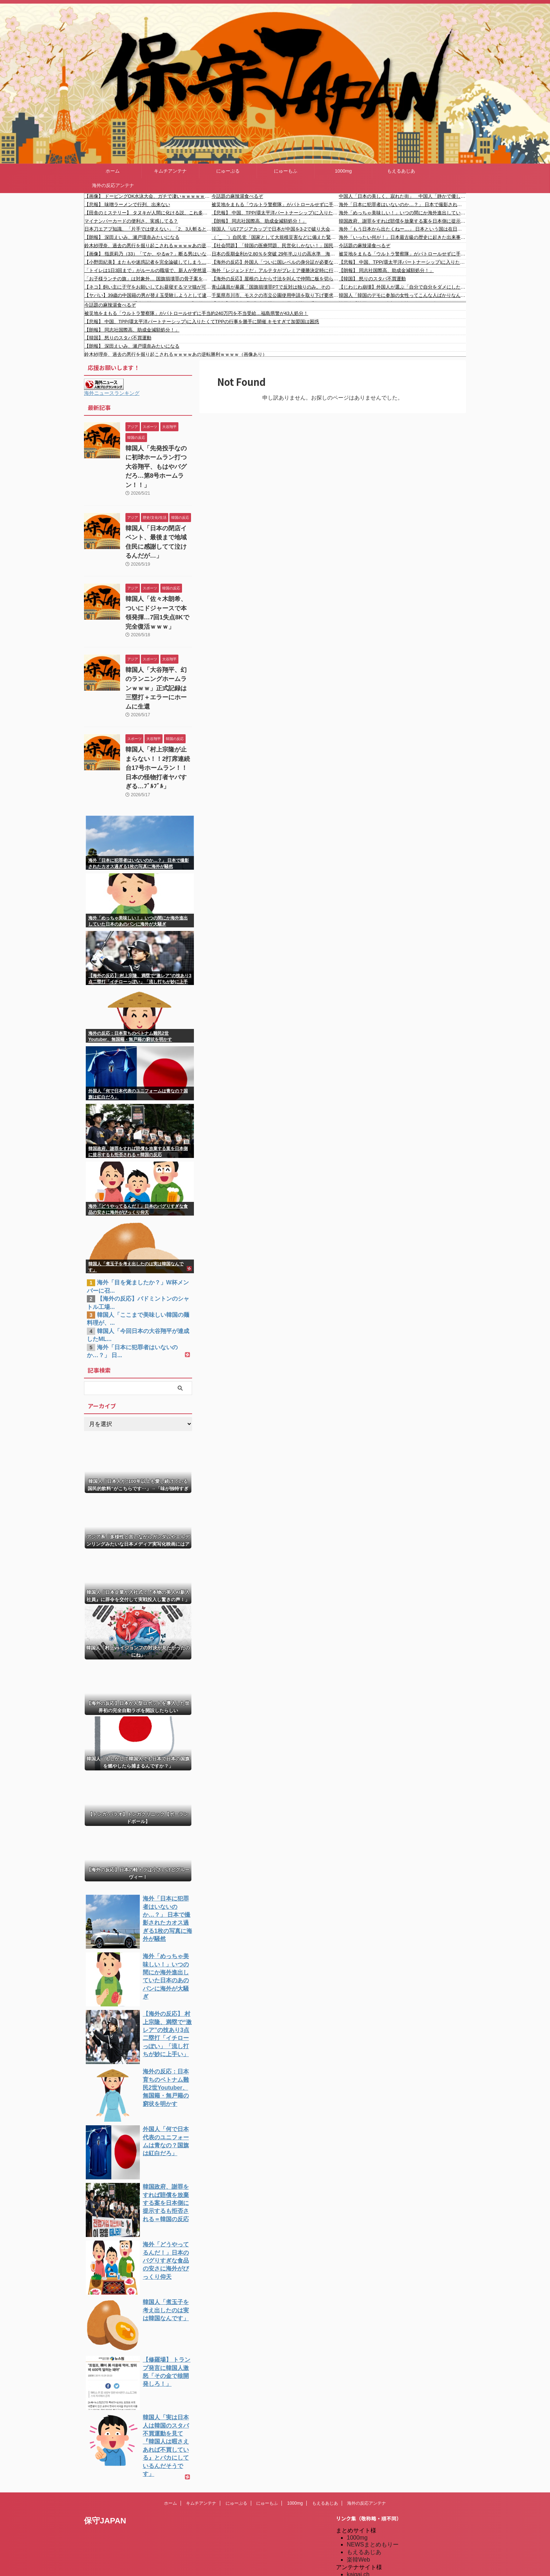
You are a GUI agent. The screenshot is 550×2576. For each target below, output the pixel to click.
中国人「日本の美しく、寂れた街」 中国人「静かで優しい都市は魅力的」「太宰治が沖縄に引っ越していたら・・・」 (402, 196)
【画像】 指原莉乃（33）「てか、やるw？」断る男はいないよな (148, 254)
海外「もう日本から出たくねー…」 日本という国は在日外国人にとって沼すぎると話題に (402, 229)
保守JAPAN (105, 2433)
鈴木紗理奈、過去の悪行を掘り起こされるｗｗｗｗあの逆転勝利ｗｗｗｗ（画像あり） (148, 245)
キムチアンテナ (170, 171)
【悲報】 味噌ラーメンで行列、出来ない (127, 204)
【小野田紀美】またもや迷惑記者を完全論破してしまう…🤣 (148, 262)
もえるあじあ (401, 171)
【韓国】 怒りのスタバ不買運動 (372, 278)
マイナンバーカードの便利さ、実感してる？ (131, 221)
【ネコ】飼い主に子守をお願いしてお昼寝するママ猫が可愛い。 (148, 287)
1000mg (343, 171)
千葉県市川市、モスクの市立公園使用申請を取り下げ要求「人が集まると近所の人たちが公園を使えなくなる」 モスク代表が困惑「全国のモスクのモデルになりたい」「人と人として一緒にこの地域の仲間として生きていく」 (275, 295)
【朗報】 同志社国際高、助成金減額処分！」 (259, 221)
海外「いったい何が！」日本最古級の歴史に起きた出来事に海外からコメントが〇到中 (402, 237)
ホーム (113, 171)
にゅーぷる (228, 171)
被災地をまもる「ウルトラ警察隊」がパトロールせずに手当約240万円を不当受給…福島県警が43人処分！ (275, 204)
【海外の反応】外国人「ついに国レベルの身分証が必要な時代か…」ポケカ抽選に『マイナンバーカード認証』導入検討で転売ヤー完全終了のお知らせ (275, 262)
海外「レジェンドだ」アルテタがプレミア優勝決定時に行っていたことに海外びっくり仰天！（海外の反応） (275, 270)
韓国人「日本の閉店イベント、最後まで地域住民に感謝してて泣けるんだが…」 (158, 522)
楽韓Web (358, 2472)
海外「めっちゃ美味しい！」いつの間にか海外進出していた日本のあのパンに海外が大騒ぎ (402, 212)
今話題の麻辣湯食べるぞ (237, 196)
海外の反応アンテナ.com (379, 2562)
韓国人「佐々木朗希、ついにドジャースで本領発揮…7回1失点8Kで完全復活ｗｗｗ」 (158, 581)
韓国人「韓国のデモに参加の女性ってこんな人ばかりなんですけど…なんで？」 (402, 295)
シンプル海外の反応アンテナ (384, 2524)
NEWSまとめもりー (373, 2457)
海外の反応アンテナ (113, 185)
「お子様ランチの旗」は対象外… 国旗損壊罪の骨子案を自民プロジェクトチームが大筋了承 (148, 278)
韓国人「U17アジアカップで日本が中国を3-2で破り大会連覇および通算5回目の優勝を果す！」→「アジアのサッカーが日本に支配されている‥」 (275, 229)
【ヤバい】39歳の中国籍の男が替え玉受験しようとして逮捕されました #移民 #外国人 (148, 295)
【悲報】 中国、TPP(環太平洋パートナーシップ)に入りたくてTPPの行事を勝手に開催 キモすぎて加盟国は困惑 (275, 212)
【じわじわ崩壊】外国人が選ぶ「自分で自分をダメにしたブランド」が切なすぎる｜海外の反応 (402, 287)
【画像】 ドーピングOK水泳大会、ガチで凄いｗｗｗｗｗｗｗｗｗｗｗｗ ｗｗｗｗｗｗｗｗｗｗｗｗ (148, 196)
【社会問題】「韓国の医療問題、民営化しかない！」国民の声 (275, 245)
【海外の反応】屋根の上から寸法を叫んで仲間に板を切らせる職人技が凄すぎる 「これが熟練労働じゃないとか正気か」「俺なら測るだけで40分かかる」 (275, 278)
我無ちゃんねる (367, 2539)
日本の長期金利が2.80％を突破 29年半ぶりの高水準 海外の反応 (275, 254)
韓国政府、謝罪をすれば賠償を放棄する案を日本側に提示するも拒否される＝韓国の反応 (402, 221)
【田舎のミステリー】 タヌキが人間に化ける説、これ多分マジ (148, 212)
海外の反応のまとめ (373, 2547)
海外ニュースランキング (111, 393)
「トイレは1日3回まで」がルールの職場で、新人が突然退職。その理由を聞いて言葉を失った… (148, 270)
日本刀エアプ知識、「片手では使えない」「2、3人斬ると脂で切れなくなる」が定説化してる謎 (148, 229)
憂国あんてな (364, 2531)
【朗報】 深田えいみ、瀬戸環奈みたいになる (131, 237)
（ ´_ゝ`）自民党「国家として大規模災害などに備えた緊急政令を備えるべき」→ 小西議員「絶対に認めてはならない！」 (275, 237)
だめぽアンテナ (367, 2494)
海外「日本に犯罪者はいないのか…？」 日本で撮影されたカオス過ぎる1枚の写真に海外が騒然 (402, 204)
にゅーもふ (285, 171)
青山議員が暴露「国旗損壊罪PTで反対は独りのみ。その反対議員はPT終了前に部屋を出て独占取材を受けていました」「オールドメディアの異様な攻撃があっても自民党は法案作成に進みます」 (275, 287)
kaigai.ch (358, 2487)
